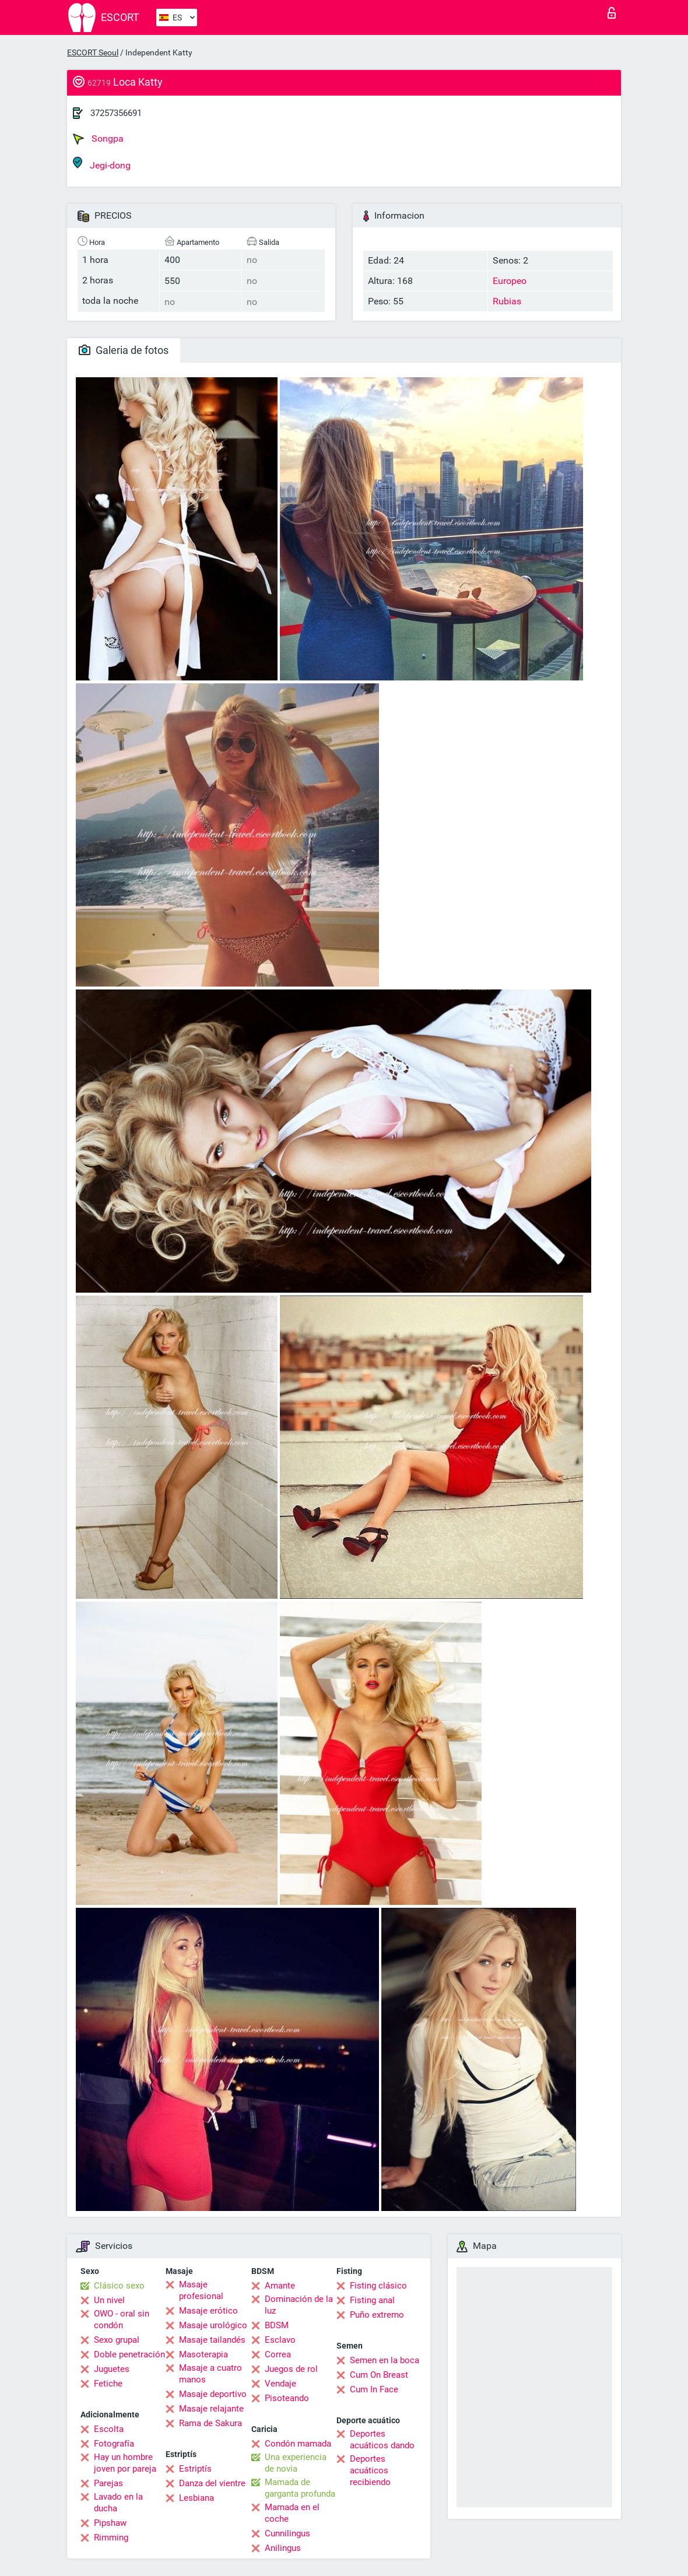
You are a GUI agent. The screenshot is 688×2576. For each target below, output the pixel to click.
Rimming (111, 2537)
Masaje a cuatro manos (210, 2374)
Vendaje (280, 2383)
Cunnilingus (287, 2533)
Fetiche (108, 2383)
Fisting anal (372, 2300)
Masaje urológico (213, 2325)
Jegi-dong (102, 163)
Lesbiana (196, 2498)
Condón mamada (298, 2443)
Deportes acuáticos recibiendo (370, 2470)
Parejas (108, 2483)
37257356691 (116, 113)
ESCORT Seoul (92, 52)
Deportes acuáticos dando (382, 2439)
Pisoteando (287, 2398)
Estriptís (195, 2468)
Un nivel (109, 2300)
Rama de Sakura (210, 2423)
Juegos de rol (291, 2369)
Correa (278, 2354)
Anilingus (283, 2548)
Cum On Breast (379, 2375)
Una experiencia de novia (296, 2463)
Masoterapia (203, 2354)
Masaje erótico (208, 2310)
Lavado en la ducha (118, 2502)
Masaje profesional (201, 2290)
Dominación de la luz (299, 2305)
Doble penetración (129, 2354)
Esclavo (280, 2340)
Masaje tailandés (212, 2340)
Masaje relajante (211, 2408)
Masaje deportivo (213, 2394)
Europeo (509, 280)
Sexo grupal (116, 2340)
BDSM (277, 2325)
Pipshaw (110, 2523)
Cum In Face (374, 2389)
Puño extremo (377, 2315)
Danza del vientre (212, 2483)
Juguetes (111, 2369)
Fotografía (114, 2443)
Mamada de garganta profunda (300, 2488)
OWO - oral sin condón (121, 2319)
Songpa (98, 139)
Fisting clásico (378, 2285)
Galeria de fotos (124, 350)
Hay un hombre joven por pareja (125, 2463)
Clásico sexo (119, 2285)
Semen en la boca (384, 2360)
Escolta (109, 2429)
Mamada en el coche (292, 2513)
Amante (280, 2285)
